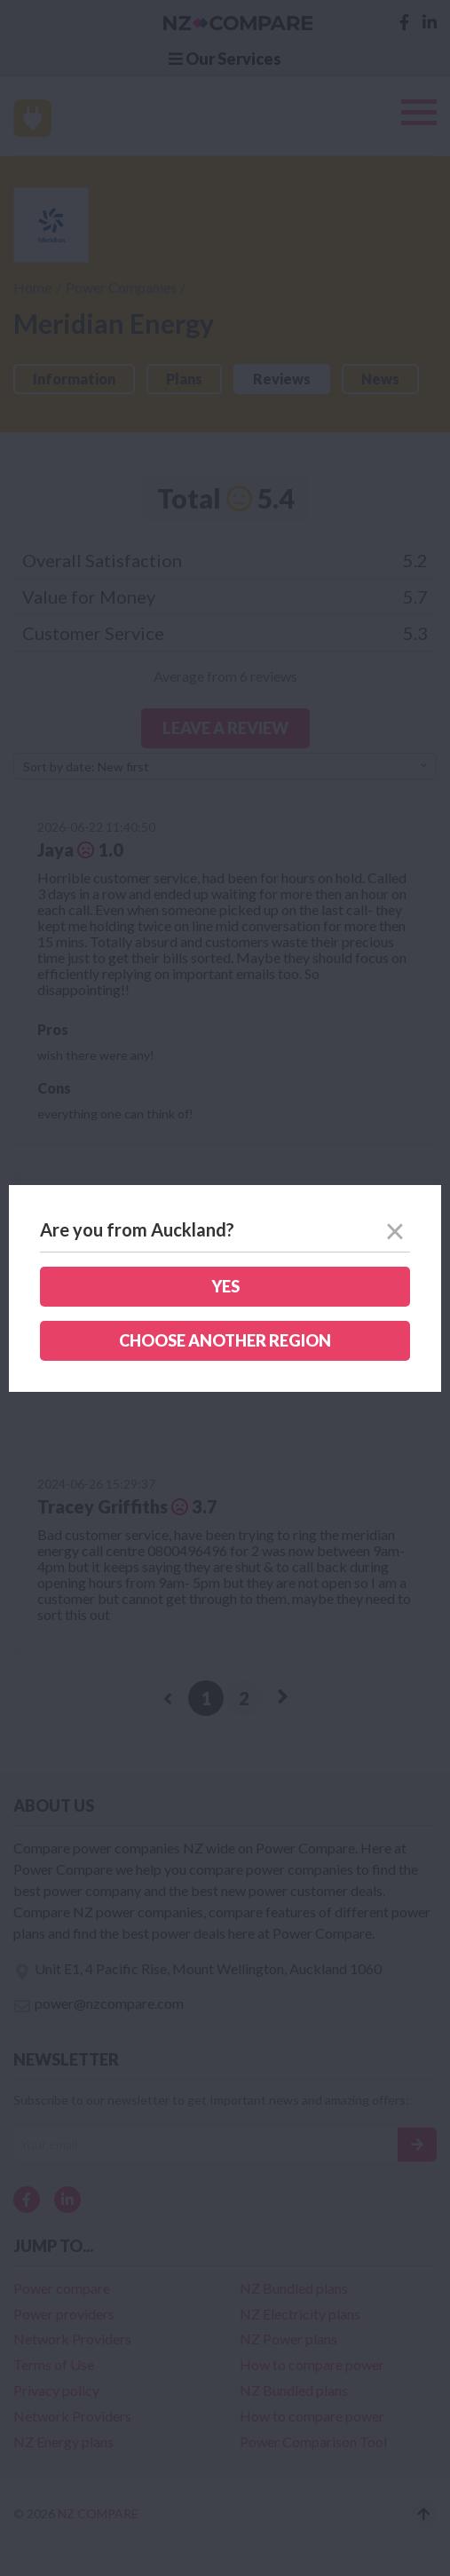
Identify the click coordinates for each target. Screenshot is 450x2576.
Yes (225, 1286)
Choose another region (225, 1340)
